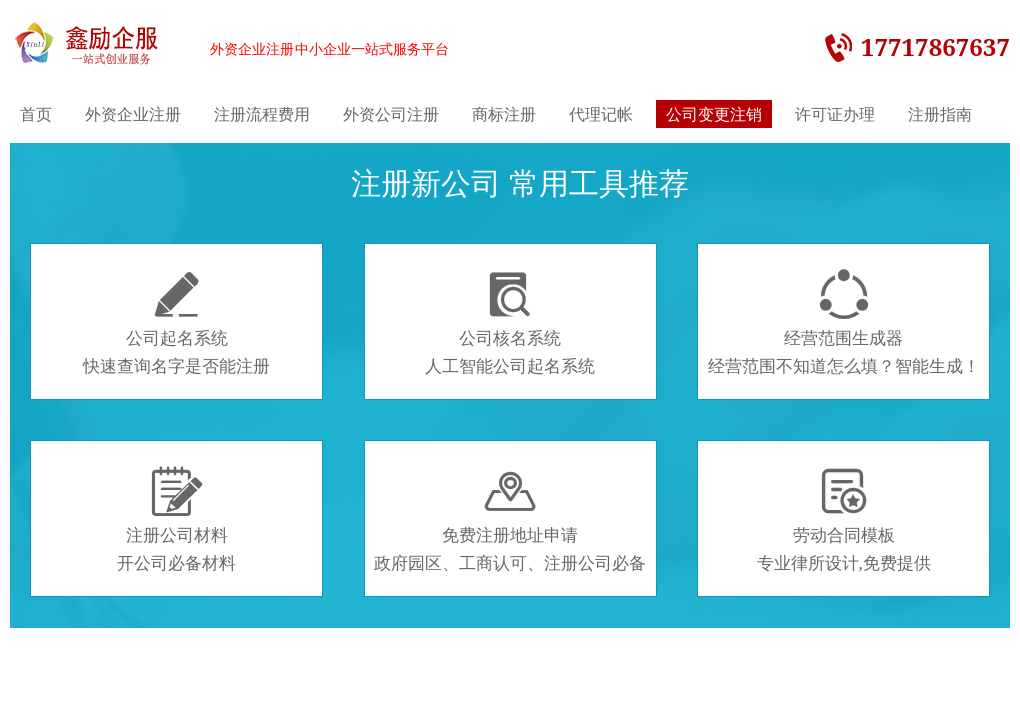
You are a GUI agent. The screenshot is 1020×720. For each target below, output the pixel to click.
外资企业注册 (133, 114)
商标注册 (504, 114)
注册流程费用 (262, 114)
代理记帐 (601, 114)
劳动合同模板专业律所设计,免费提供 (844, 520)
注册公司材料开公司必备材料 (176, 520)
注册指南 (940, 114)
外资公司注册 (391, 114)
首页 (36, 114)
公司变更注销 (714, 114)
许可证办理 (835, 114)
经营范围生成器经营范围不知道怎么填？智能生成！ (844, 323)
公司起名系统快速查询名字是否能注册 (176, 323)
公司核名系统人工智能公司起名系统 (510, 323)
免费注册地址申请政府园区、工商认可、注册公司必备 (510, 520)
